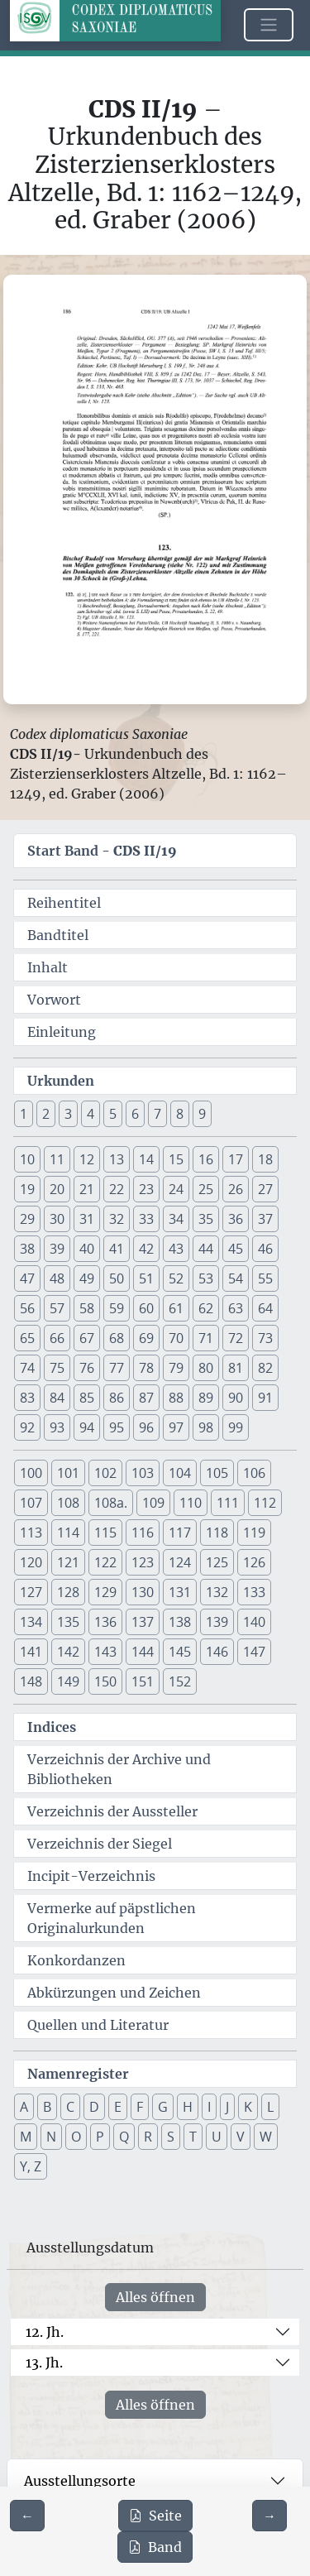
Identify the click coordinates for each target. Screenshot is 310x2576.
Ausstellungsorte (80, 2481)
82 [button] (265, 1368)
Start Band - (102, 850)
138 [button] (180, 1622)
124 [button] (180, 1562)
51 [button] (146, 1278)
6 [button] (135, 1114)
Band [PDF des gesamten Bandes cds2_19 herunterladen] (155, 2547)
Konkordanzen (76, 1960)
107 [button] (31, 1503)
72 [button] (235, 1338)
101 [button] (68, 1473)
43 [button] (176, 1249)
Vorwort (54, 999)
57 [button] (57, 1308)
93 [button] (57, 1427)
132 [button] (217, 1592)
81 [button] (235, 1368)
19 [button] (27, 1189)
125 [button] (217, 1562)
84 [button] (57, 1398)
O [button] (76, 2136)
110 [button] (190, 1503)
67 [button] (86, 1338)
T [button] (193, 2136)
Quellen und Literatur (98, 2025)
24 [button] (176, 1189)
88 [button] (176, 1398)
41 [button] (116, 1249)
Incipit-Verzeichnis (91, 1876)
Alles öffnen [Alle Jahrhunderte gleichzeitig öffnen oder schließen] (155, 2297)
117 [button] (180, 1532)
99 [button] (235, 1427)
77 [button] (116, 1368)
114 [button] (68, 1532)
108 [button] (68, 1503)
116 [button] (142, 1532)
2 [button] (46, 1114)
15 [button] (176, 1159)
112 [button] (265, 1503)
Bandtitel (57, 935)
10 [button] (27, 1159)
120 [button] (31, 1562)
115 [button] (105, 1532)
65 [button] (27, 1338)
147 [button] (254, 1652)
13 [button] (116, 1159)
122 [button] (105, 1562)
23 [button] (146, 1189)
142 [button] (68, 1652)
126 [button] (254, 1562)
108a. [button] (110, 1503)
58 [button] (86, 1308)
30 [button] (57, 1219)
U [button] (217, 2136)
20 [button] (57, 1189)
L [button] (270, 2107)
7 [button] (157, 1114)
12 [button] (86, 1159)
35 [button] (205, 1219)
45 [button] (235, 1249)
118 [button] (217, 1532)
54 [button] (235, 1278)
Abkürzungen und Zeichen (114, 1992)
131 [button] (180, 1592)
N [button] (51, 2136)
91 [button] (265, 1398)
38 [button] (27, 1249)
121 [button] (68, 1562)
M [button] (25, 2136)
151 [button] (142, 1681)
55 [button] (265, 1278)
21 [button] (86, 1189)
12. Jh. (45, 2332)
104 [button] (180, 1473)
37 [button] (265, 1219)
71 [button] (205, 1338)
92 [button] (27, 1427)
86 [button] (116, 1398)
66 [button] (57, 1338)
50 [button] (116, 1278)
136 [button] (105, 1622)
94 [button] (86, 1427)
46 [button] (265, 1249)
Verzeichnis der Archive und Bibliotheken (119, 1769)
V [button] (240, 2136)
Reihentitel (64, 903)
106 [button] (254, 1473)
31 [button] (86, 1219)
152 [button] (180, 1681)
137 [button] (142, 1622)
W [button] (266, 2136)
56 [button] (27, 1308)
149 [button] (68, 1681)
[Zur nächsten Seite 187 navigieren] (269, 2515)
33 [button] (146, 1219)
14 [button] (146, 1159)
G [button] (163, 2107)
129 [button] (105, 1592)
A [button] (24, 2107)
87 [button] (146, 1398)
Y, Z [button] (30, 2166)
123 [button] (142, 1562)
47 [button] (27, 1278)
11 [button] (57, 1159)
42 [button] (146, 1249)
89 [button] (205, 1398)
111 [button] (228, 1503)
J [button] (227, 2107)
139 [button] (217, 1622)
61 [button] (176, 1308)
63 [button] (235, 1308)
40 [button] (86, 1249)
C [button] (70, 2107)
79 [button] (176, 1368)
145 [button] (180, 1652)
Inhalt (47, 967)
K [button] (248, 2107)
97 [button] (176, 1427)
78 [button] (146, 1368)
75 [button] (57, 1368)
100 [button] (31, 1473)
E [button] (118, 2107)
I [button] (209, 2107)
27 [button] (265, 1189)
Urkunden (60, 1080)
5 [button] (113, 1114)
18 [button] (265, 1159)
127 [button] (31, 1592)
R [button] (148, 2136)
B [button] (47, 2107)
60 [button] (146, 1308)
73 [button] (265, 1338)
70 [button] (176, 1338)
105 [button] (217, 1473)
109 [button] (153, 1503)
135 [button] (68, 1622)
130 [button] (142, 1592)
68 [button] (116, 1338)
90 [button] (235, 1398)
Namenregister (78, 2073)
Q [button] (124, 2136)
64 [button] (265, 1308)
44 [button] (205, 1249)
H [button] (188, 2107)
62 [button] (205, 1308)
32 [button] (116, 1219)
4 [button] (90, 1114)
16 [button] (205, 1159)
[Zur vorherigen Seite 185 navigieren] (27, 2515)
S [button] (170, 2136)
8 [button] (180, 1114)
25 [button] (205, 1189)
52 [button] (176, 1278)
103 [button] (142, 1473)
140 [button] (254, 1622)
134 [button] (31, 1622)
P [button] (100, 2136)
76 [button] (86, 1368)
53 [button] (205, 1278)
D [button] (94, 2107)
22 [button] (116, 1189)
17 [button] (235, 1159)
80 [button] (205, 1368)
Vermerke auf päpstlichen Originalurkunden (111, 1918)
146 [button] (217, 1652)
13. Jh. (44, 2362)
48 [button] (57, 1278)
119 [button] (254, 1532)
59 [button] (116, 1308)
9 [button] (202, 1114)
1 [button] (23, 1114)
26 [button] (235, 1189)
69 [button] (146, 1338)
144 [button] (142, 1652)
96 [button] (146, 1427)
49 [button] (86, 1278)
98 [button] (205, 1427)
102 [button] (105, 1473)
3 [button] (68, 1114)
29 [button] (27, 1219)
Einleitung (61, 1032)
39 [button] (57, 1249)
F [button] (139, 2107)
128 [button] (68, 1592)
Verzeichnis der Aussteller (112, 1811)
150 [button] (105, 1681)
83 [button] (27, 1398)
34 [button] (176, 1219)
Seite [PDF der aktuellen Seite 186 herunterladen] (155, 2515)
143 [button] (105, 1652)
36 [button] (235, 1219)
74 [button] (27, 1368)
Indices (51, 1727)
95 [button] (116, 1427)
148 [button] (31, 1681)
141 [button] (31, 1652)
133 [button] (254, 1592)
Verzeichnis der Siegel (99, 1843)
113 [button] (31, 1532)
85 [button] (86, 1398)
